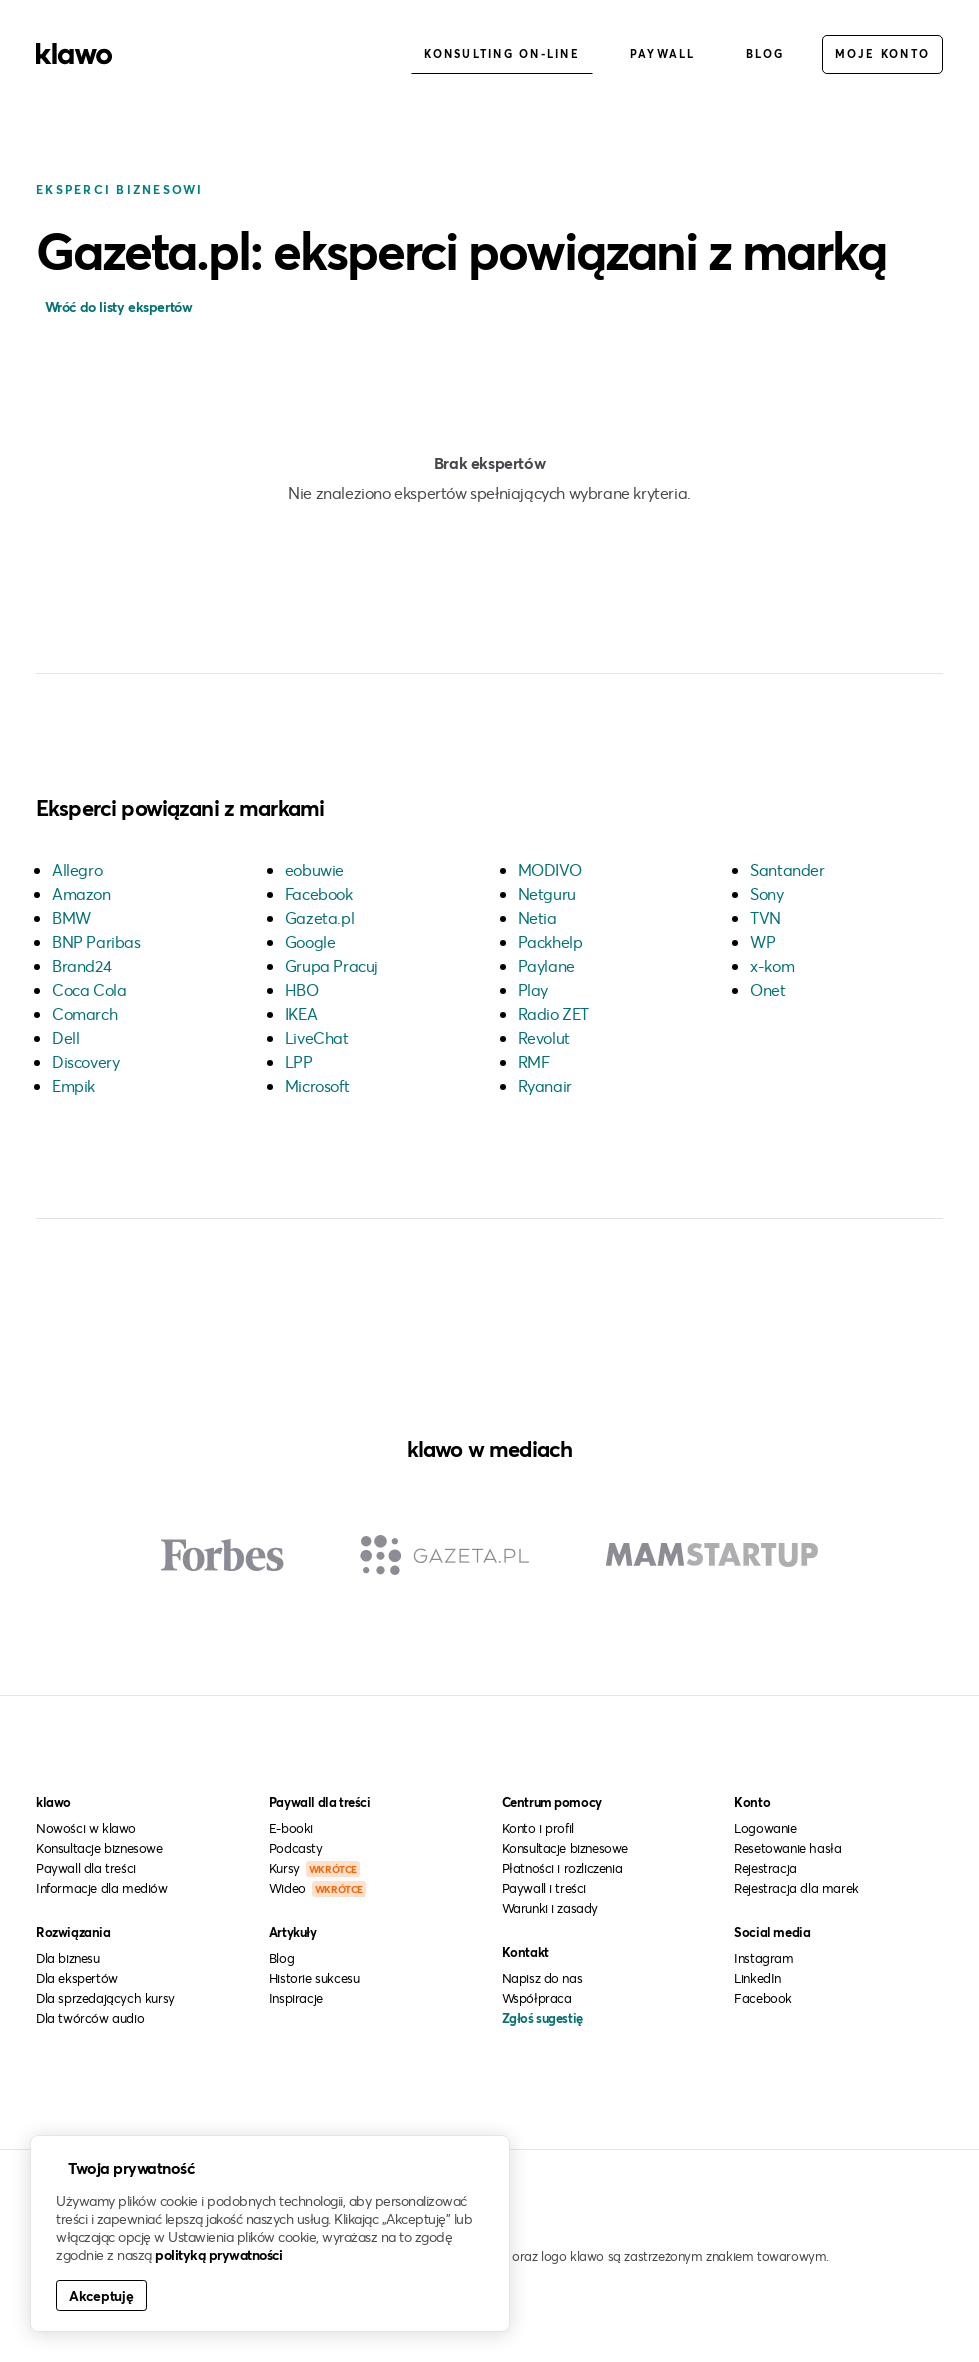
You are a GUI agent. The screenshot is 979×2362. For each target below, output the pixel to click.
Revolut (544, 1037)
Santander (787, 869)
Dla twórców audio (90, 2018)
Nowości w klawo (86, 1828)
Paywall (663, 53)
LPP (299, 1061)
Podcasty (296, 1848)
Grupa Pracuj (331, 965)
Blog (765, 53)
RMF (534, 1061)
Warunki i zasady (550, 1908)
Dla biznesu (68, 1958)
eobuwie (314, 869)
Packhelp (550, 941)
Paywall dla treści (86, 1868)
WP (762, 941)
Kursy (314, 1868)
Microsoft (317, 1085)
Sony (766, 893)
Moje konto (883, 53)
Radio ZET (553, 1013)
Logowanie (765, 1828)
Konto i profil (538, 1828)
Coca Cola (89, 989)
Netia (537, 917)
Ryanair (545, 1085)
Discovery (85, 1061)
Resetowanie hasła (787, 1848)
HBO (302, 989)
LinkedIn (757, 1978)
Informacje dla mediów (102, 1888)
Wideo (317, 1888)
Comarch (84, 1013)
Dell (65, 1037)
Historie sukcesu (314, 1978)
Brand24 (81, 965)
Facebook (319, 893)
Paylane (546, 965)
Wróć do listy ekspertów (116, 306)
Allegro (77, 869)
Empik (73, 1085)
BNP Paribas (96, 941)
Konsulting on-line (502, 53)
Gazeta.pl (319, 917)
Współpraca (537, 1998)
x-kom (772, 965)
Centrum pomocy (552, 1802)
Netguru (547, 893)
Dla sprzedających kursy (105, 1998)
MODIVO (550, 869)
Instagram (763, 1958)
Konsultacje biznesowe (99, 1848)
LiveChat (317, 1037)
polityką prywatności (218, 2254)
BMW (71, 917)
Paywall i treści (544, 1888)
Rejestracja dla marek (796, 1888)
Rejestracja (765, 1868)
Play (533, 989)
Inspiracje (296, 1998)
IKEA (301, 1013)
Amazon (81, 893)
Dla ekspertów (77, 1978)
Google (310, 941)
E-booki (291, 1828)
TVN (765, 917)
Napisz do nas (542, 1978)
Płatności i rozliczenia (562, 1868)
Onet (767, 989)
